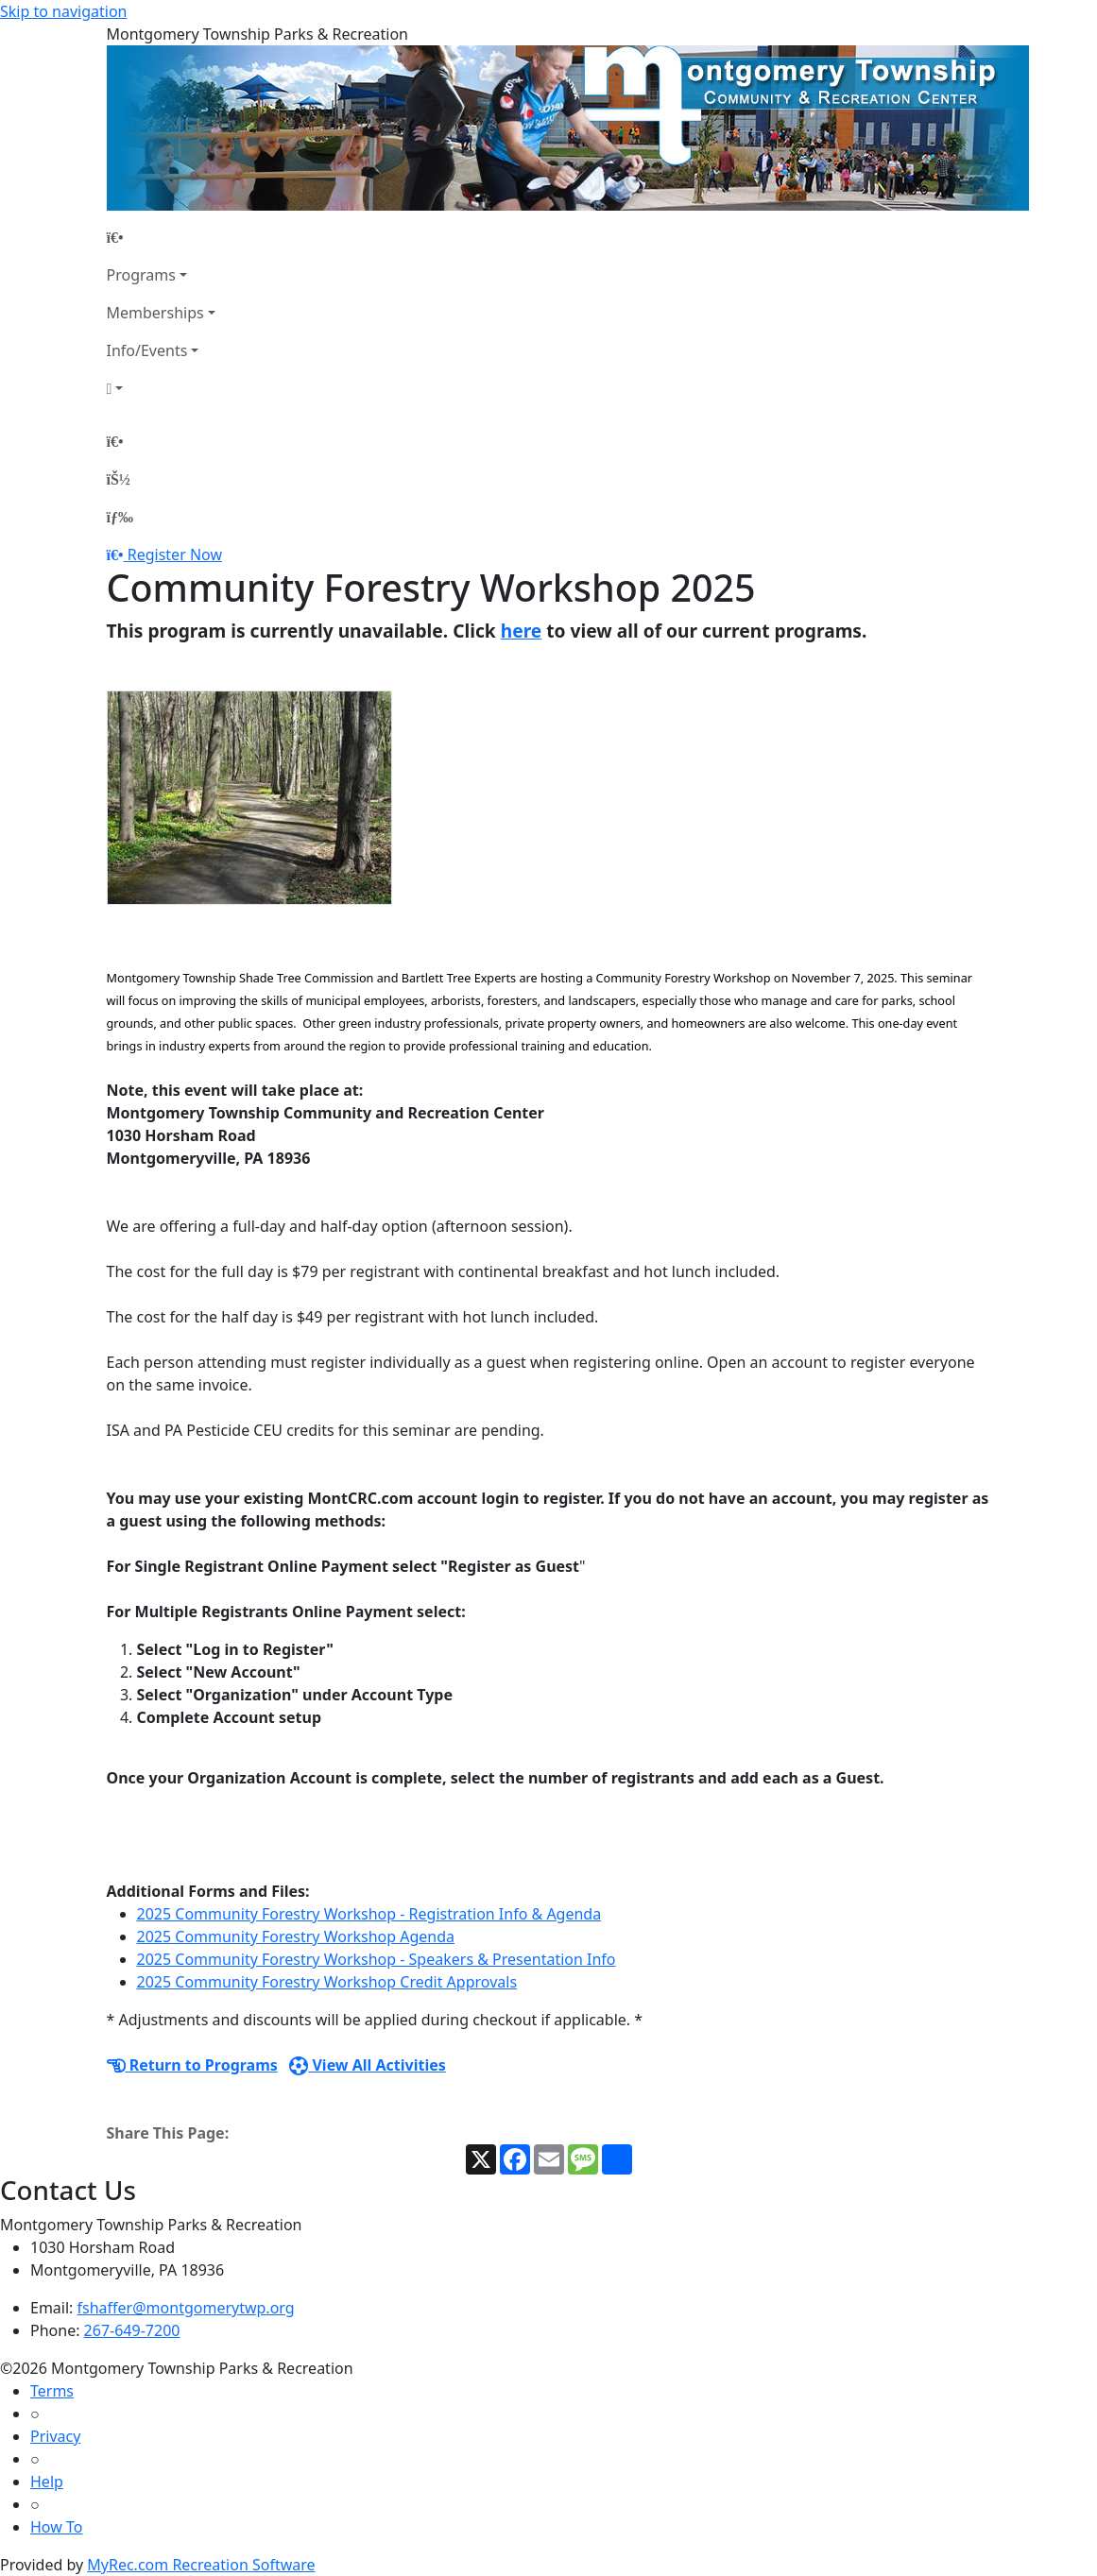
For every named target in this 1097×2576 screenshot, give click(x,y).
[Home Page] (161, 237)
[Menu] (120, 517)
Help (46, 2481)
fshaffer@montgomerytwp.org (186, 2307)
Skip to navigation (63, 11)
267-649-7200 (132, 2330)
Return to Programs (192, 2065)
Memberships (155, 312)
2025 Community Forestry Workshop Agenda (296, 1936)
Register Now (175, 554)
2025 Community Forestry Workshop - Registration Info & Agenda (369, 1913)
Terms (52, 2390)
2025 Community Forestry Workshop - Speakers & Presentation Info (376, 1959)
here (521, 630)
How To (56, 2526)
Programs (141, 274)
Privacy (55, 2436)
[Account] (161, 388)
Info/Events (147, 350)
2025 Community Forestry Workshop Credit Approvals (327, 1981)
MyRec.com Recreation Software (201, 2564)
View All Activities (367, 2065)
